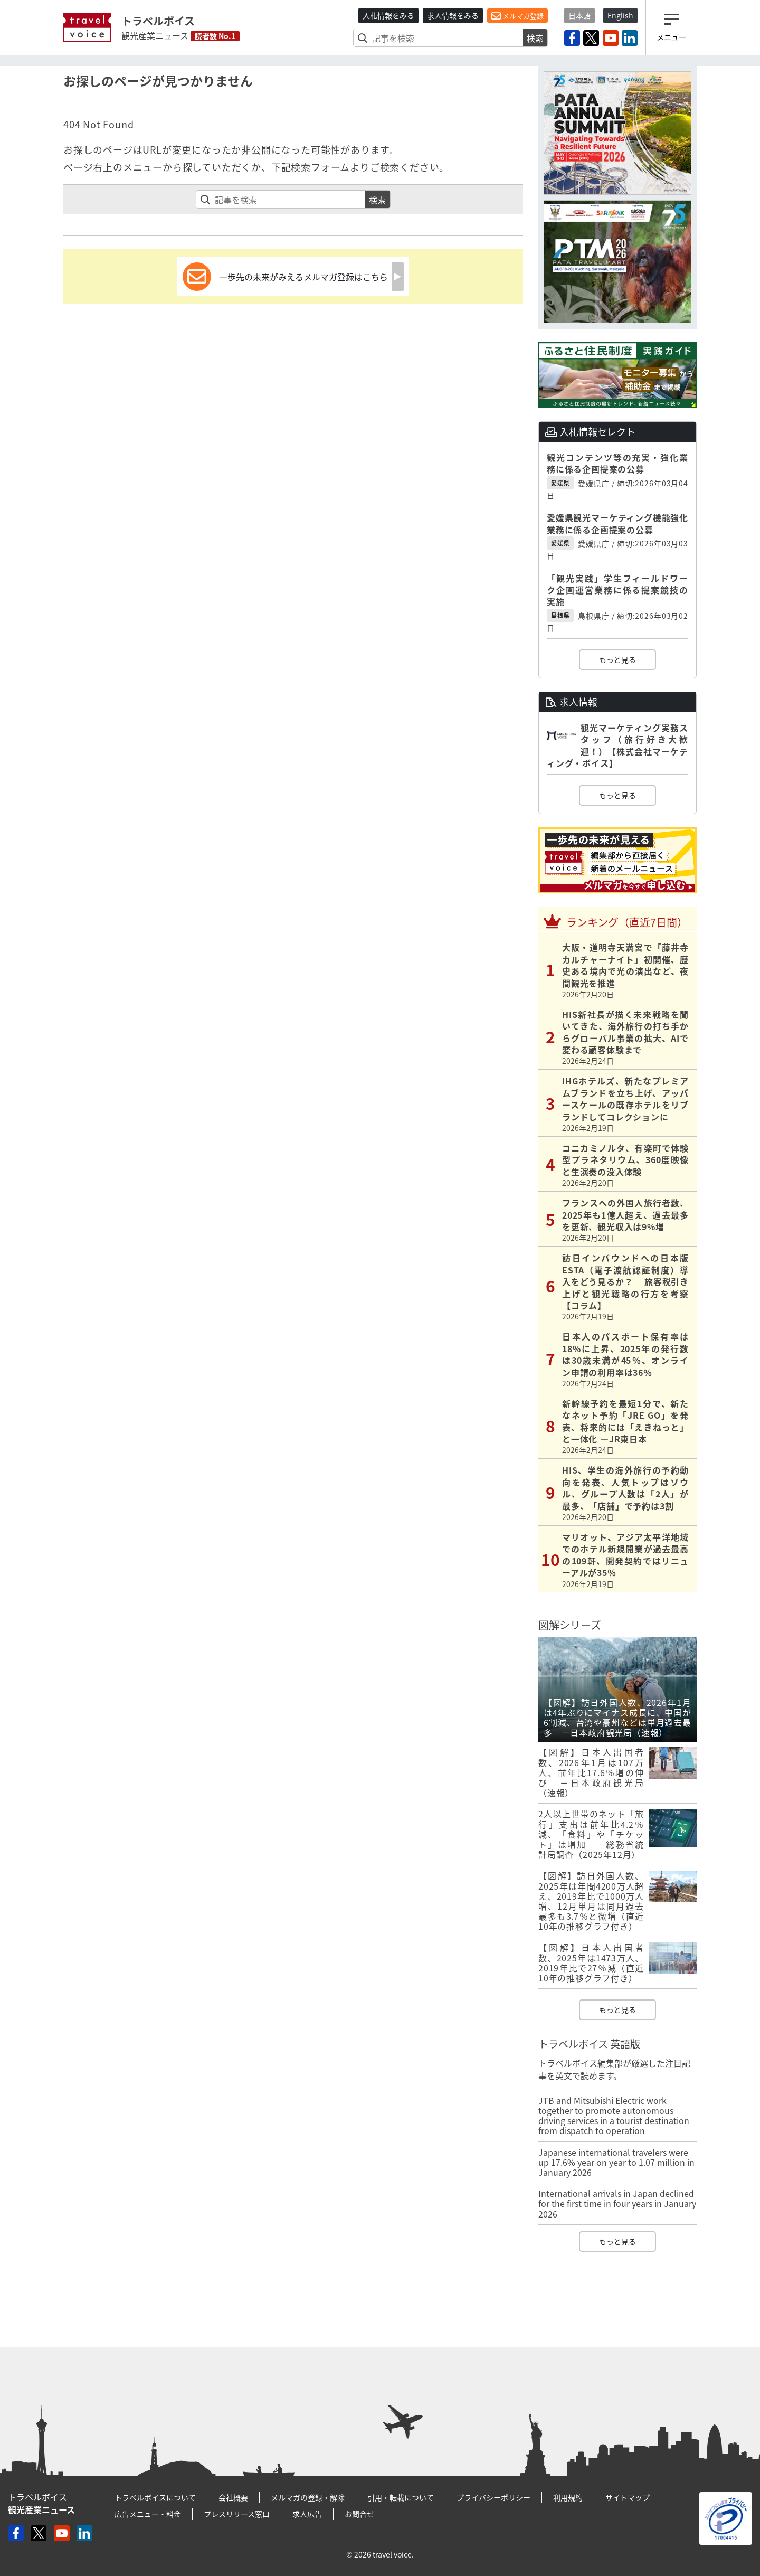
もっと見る (617, 659)
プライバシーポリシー (493, 2497)
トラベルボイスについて (155, 2497)
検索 (535, 38)
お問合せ (359, 2513)
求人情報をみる (453, 15)
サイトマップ (627, 2497)
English (620, 15)
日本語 (579, 15)
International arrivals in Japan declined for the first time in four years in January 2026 (617, 2203)
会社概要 (233, 2497)
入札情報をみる (388, 15)
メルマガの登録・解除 (308, 2497)
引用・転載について (400, 2497)
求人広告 (307, 2513)
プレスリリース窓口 (237, 2513)
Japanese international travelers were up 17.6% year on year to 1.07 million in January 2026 (616, 2162)
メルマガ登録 (517, 16)
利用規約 (568, 2497)
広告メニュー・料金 (148, 2513)
